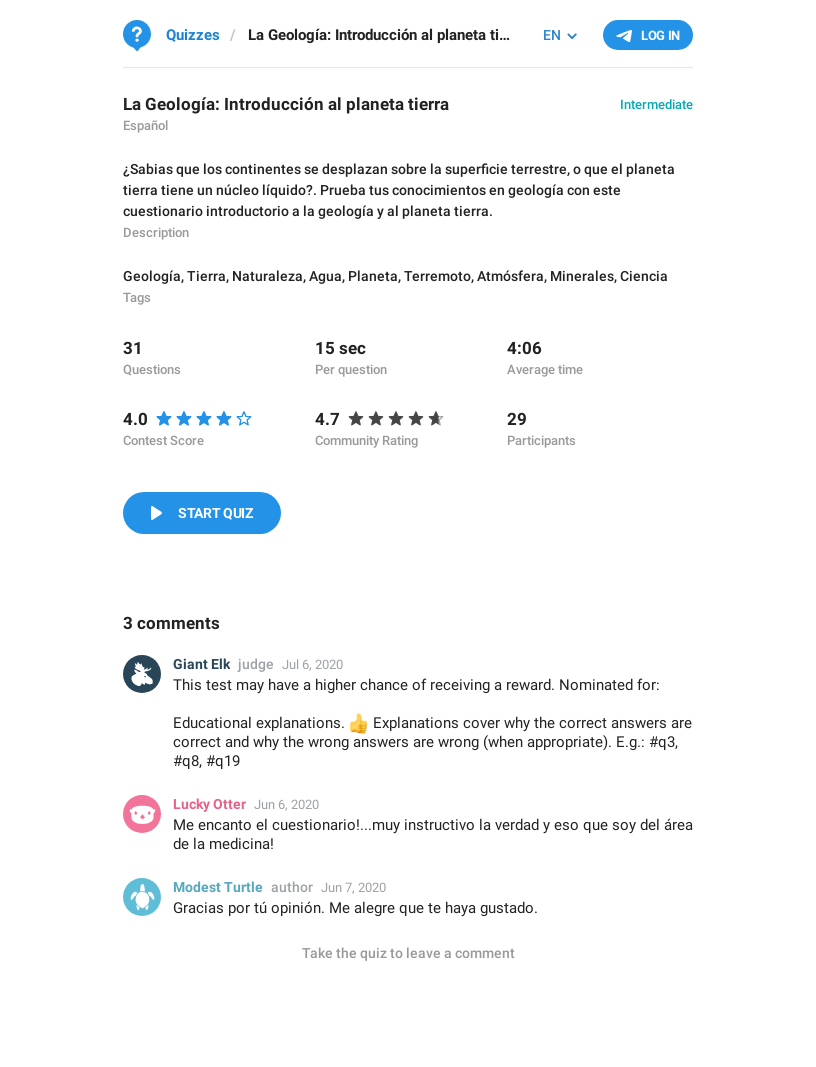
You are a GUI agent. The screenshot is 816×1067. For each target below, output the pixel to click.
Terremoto (437, 276)
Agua (325, 276)
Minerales (582, 276)
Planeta (373, 276)
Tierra (206, 276)
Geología (152, 276)
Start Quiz (215, 513)
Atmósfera (510, 276)
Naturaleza (267, 276)
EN (552, 35)
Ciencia (644, 276)
